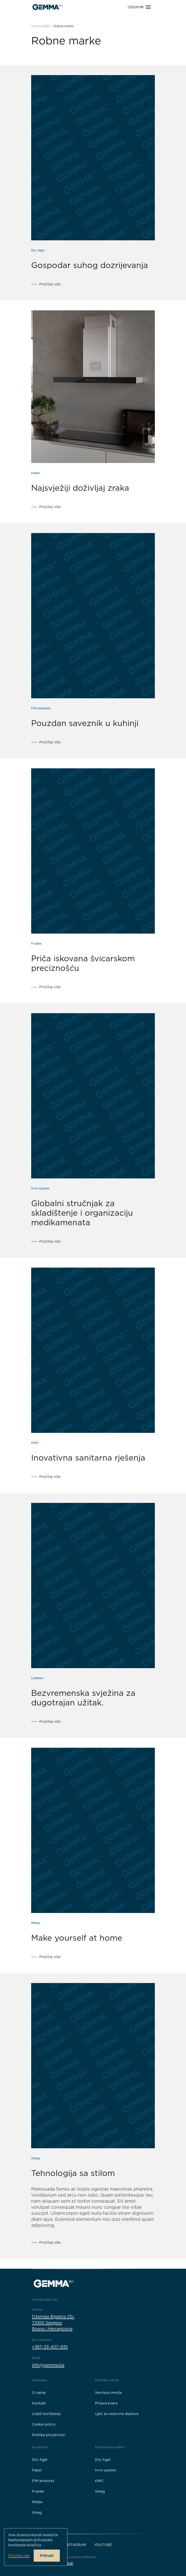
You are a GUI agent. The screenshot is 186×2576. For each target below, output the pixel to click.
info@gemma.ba (48, 2365)
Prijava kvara (106, 2403)
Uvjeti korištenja (46, 2414)
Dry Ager (40, 2460)
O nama (38, 2393)
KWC (99, 2481)
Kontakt (39, 2403)
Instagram (75, 2545)
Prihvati (47, 2556)
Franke (38, 2491)
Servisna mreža (108, 2393)
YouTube (103, 2545)
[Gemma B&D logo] (47, 7)
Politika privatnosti (48, 2435)
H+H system (105, 2470)
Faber (37, 2470)
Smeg (37, 2513)
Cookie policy (44, 2424)
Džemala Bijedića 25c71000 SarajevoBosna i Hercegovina (53, 2322)
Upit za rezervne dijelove (116, 2414)
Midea (37, 2502)
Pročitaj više (19, 2556)
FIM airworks (43, 2481)
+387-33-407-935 (50, 2346)
